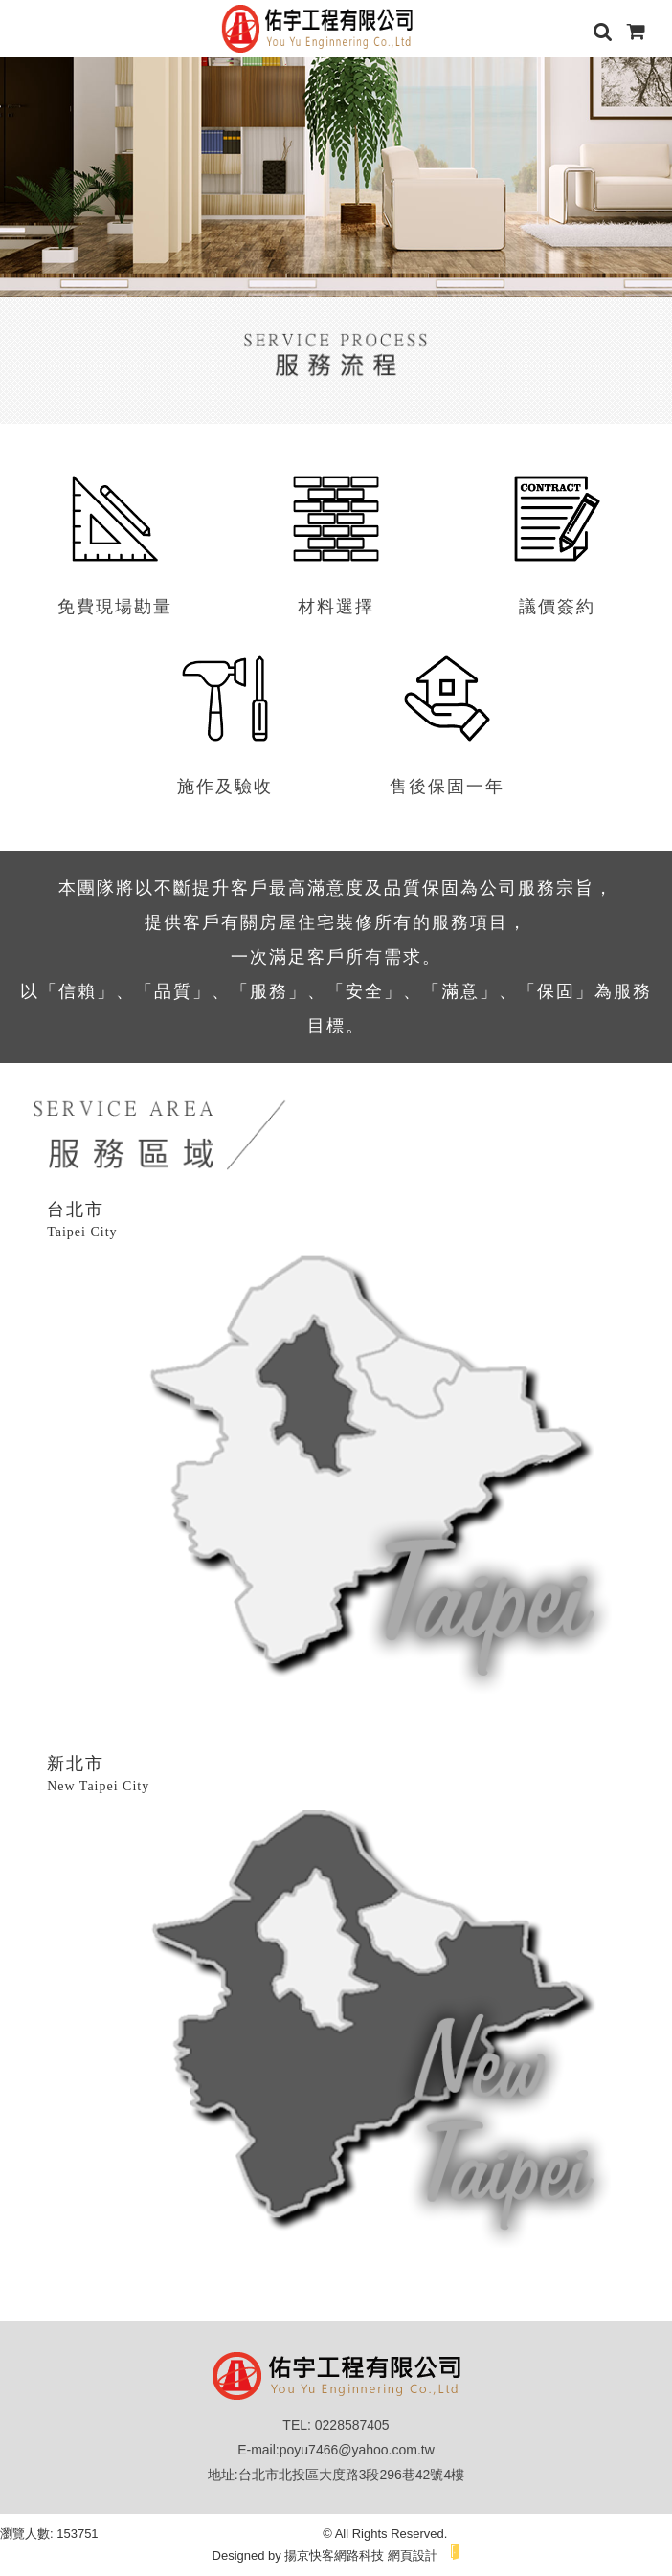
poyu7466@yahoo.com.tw (357, 2449)
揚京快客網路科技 (334, 2555)
